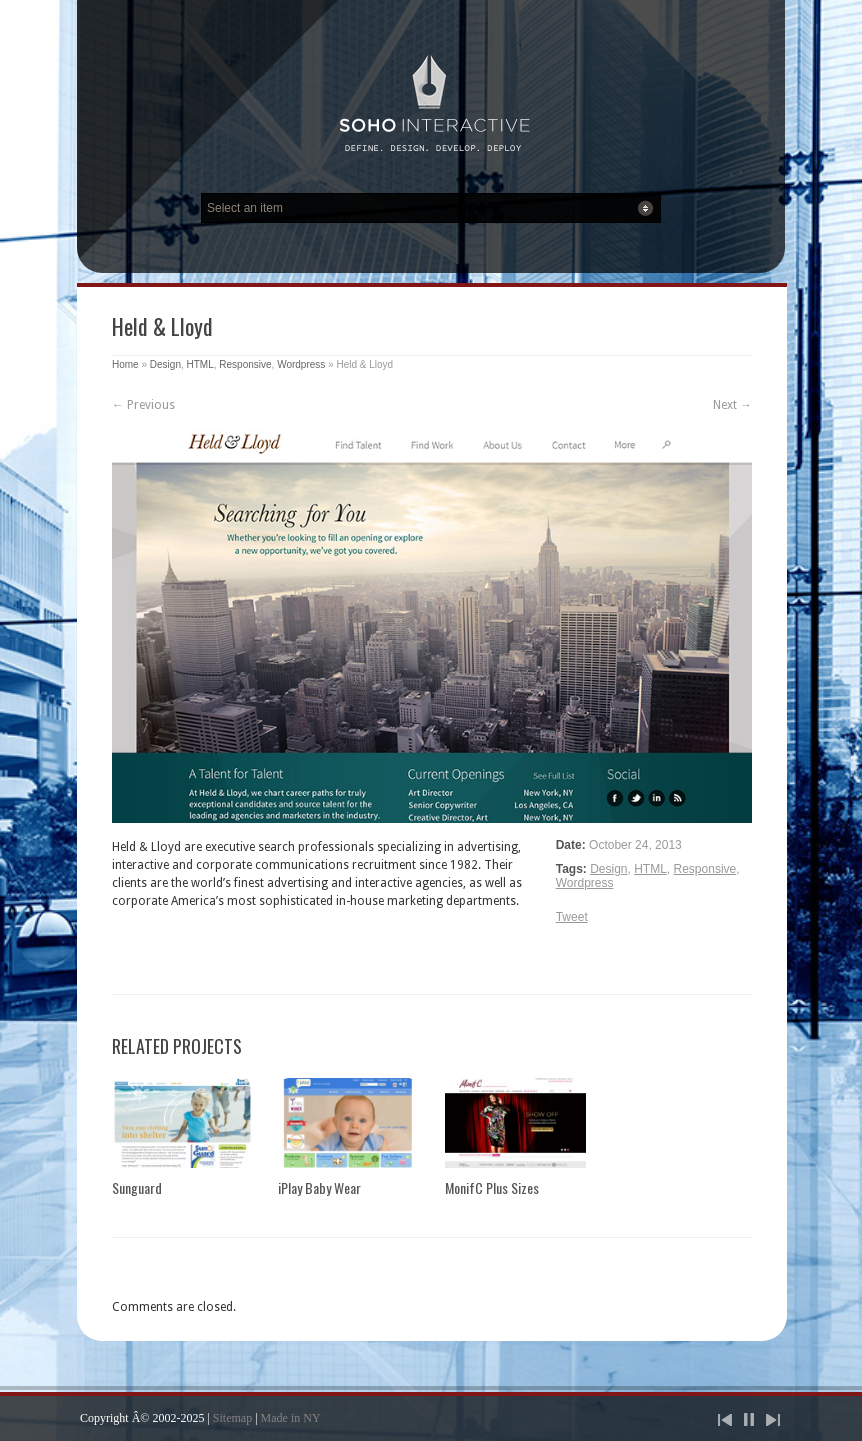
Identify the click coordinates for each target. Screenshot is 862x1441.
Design (165, 364)
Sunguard (137, 1187)
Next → (732, 405)
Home (125, 364)
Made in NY (291, 1418)
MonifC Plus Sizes (492, 1187)
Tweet (572, 917)
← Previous (143, 405)
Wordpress (301, 364)
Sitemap (232, 1418)
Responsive (245, 364)
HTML (200, 364)
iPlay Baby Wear (319, 1187)
